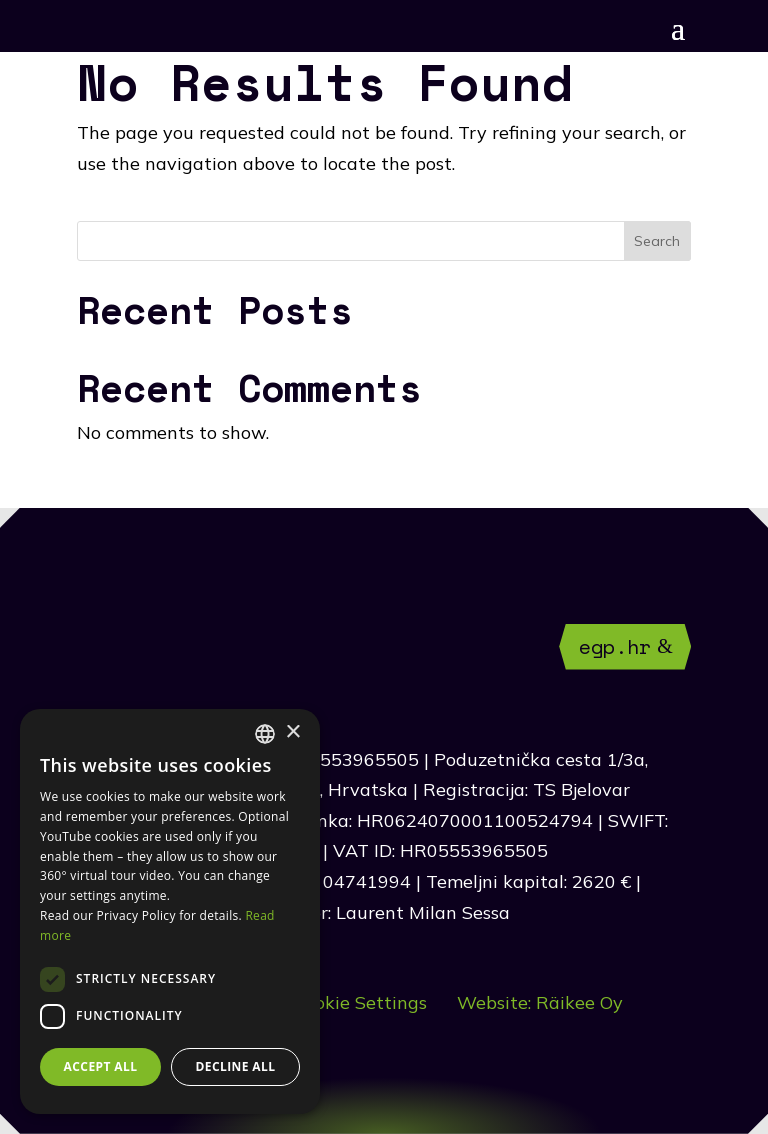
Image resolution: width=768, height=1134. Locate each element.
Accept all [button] (101, 1066)
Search (657, 241)
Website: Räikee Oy (540, 1002)
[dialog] (170, 911)
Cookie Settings (360, 1002)
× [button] (292, 732)
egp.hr (615, 646)
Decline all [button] (236, 1066)
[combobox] (265, 734)
